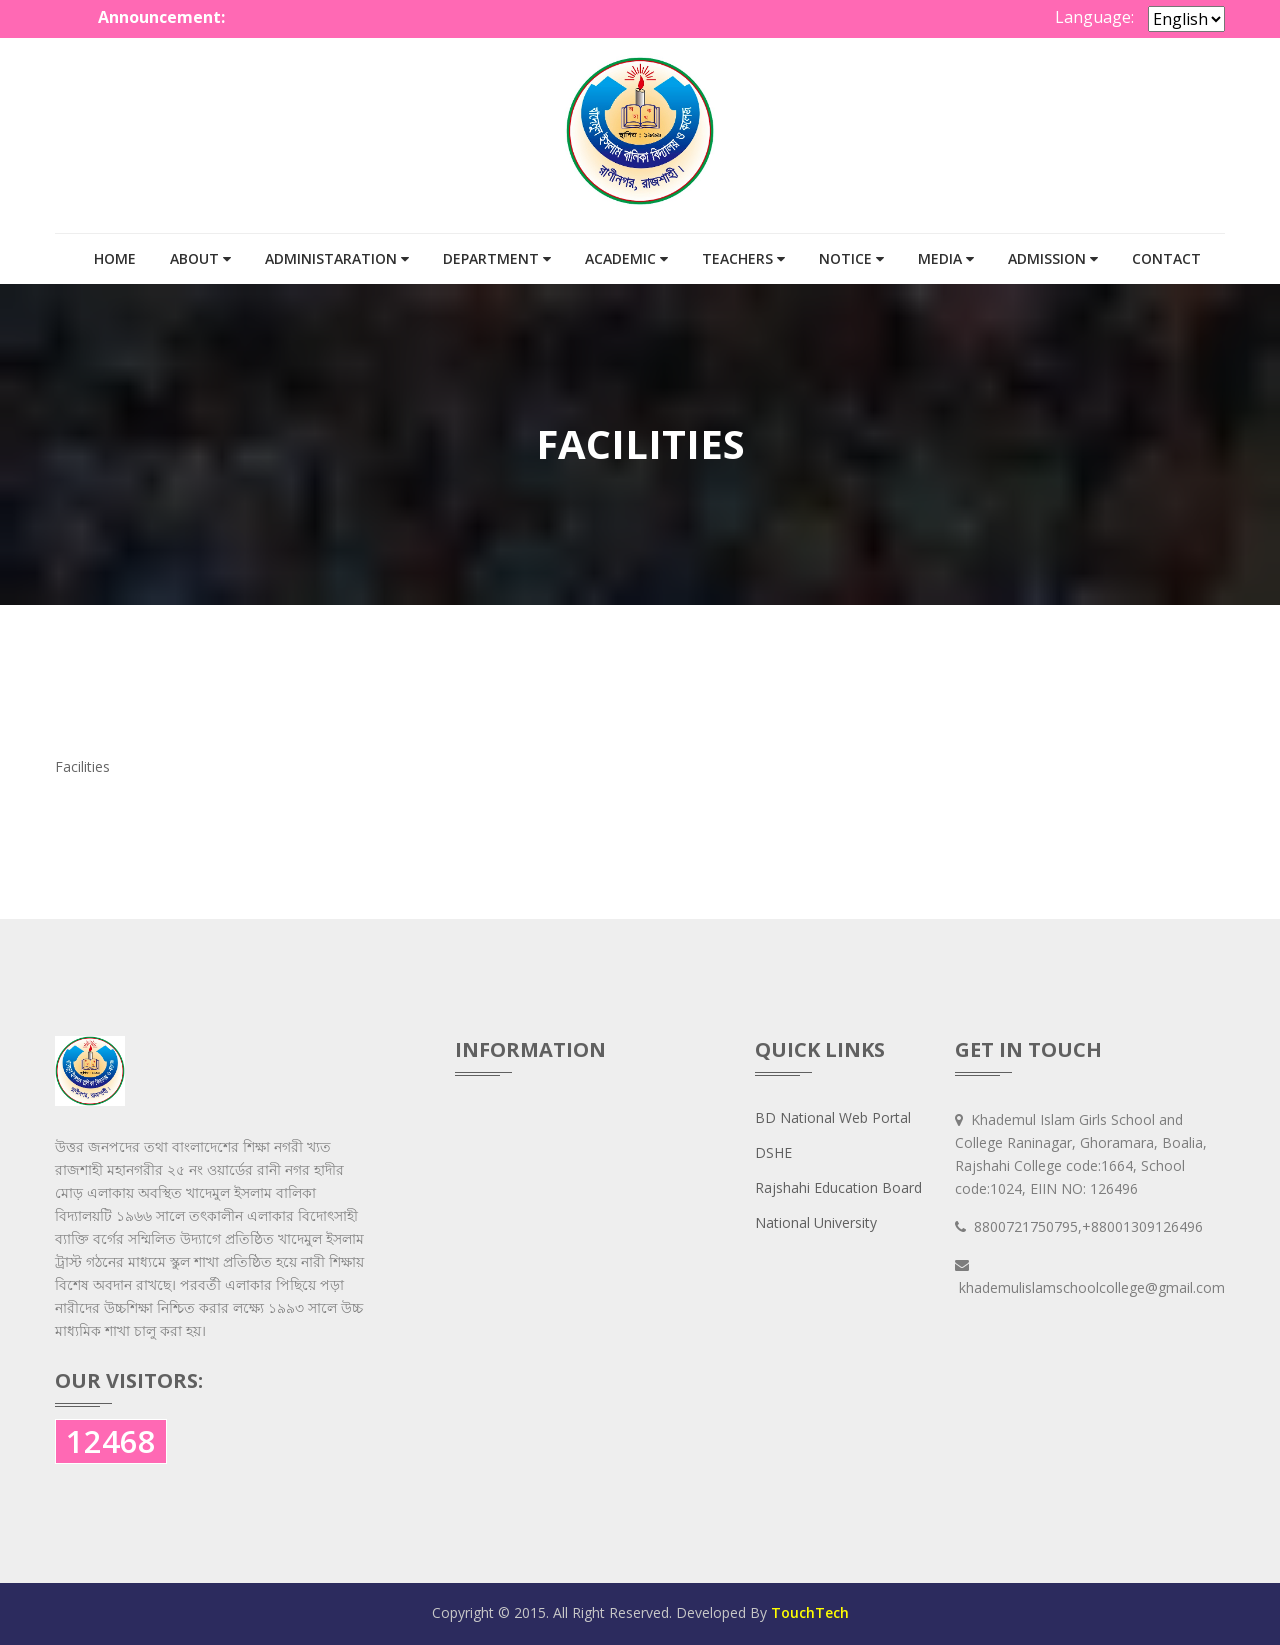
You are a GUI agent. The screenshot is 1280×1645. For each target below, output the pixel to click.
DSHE (773, 1152)
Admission (1053, 258)
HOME (115, 258)
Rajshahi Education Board (838, 1187)
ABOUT (200, 258)
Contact (1166, 258)
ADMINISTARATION (337, 258)
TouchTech (810, 1612)
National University (816, 1222)
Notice (851, 258)
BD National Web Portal (833, 1117)
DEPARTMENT (497, 258)
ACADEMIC (626, 258)
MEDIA (946, 258)
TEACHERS (743, 258)
